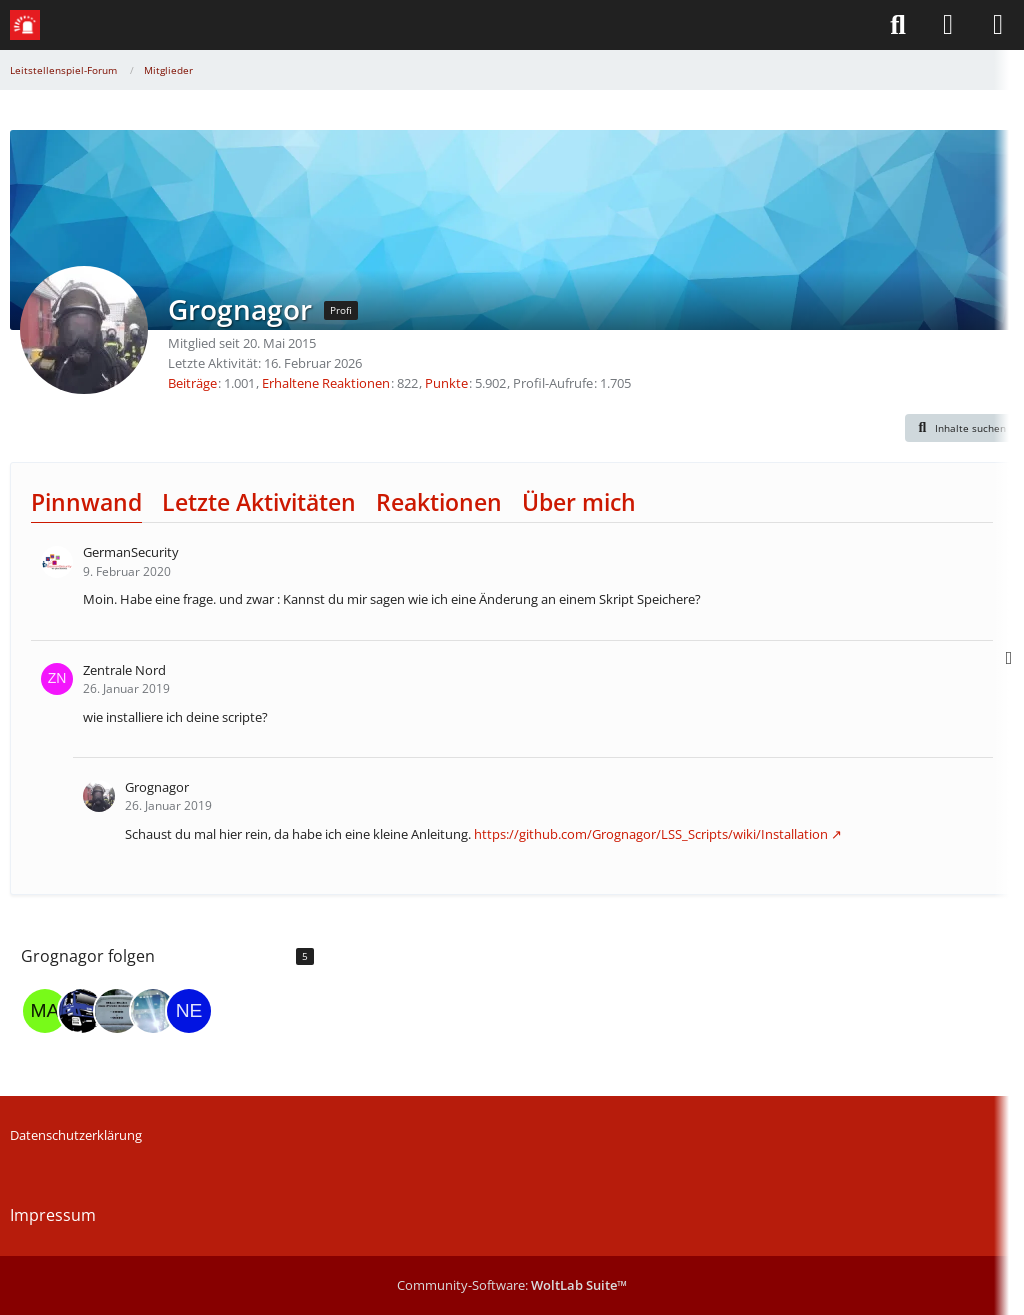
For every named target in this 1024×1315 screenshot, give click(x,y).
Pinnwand (86, 502)
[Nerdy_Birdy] (189, 1011)
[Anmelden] (948, 25)
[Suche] (898, 25)
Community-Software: (512, 1285)
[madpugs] (45, 1011)
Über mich (579, 502)
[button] (960, 428)
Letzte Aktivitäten (259, 502)
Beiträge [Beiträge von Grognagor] (192, 383)
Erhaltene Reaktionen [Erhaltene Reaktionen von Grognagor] (326, 383)
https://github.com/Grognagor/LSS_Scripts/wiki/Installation (651, 834)
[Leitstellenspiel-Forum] (25, 25)
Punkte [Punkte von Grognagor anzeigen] (446, 383)
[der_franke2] (81, 1011)
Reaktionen (439, 502)
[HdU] (117, 1011)
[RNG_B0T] (153, 1011)
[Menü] (998, 25)
